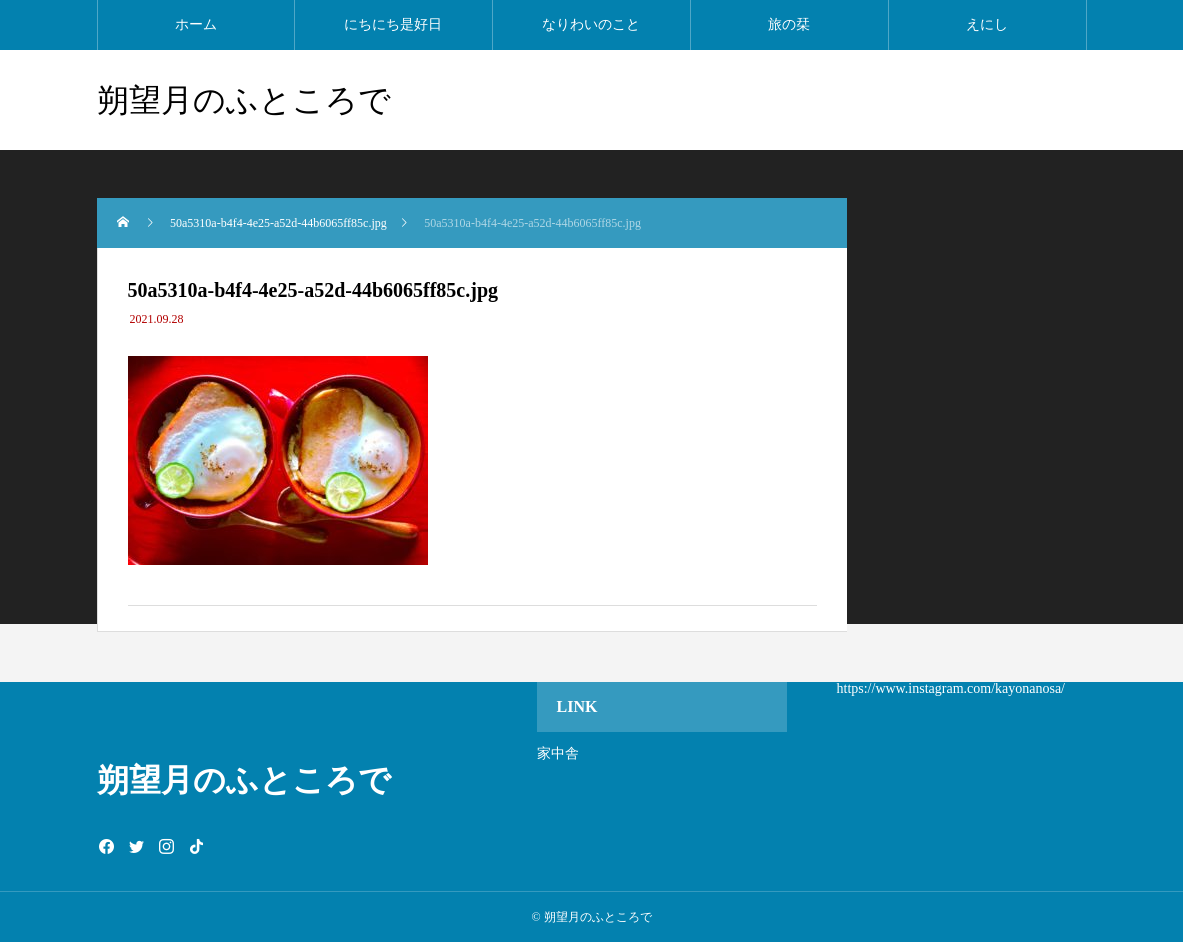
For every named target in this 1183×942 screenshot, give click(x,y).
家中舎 (558, 753)
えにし (987, 24)
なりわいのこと (591, 24)
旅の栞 (789, 24)
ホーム (196, 24)
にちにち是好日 (393, 24)
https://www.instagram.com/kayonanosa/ (951, 688)
